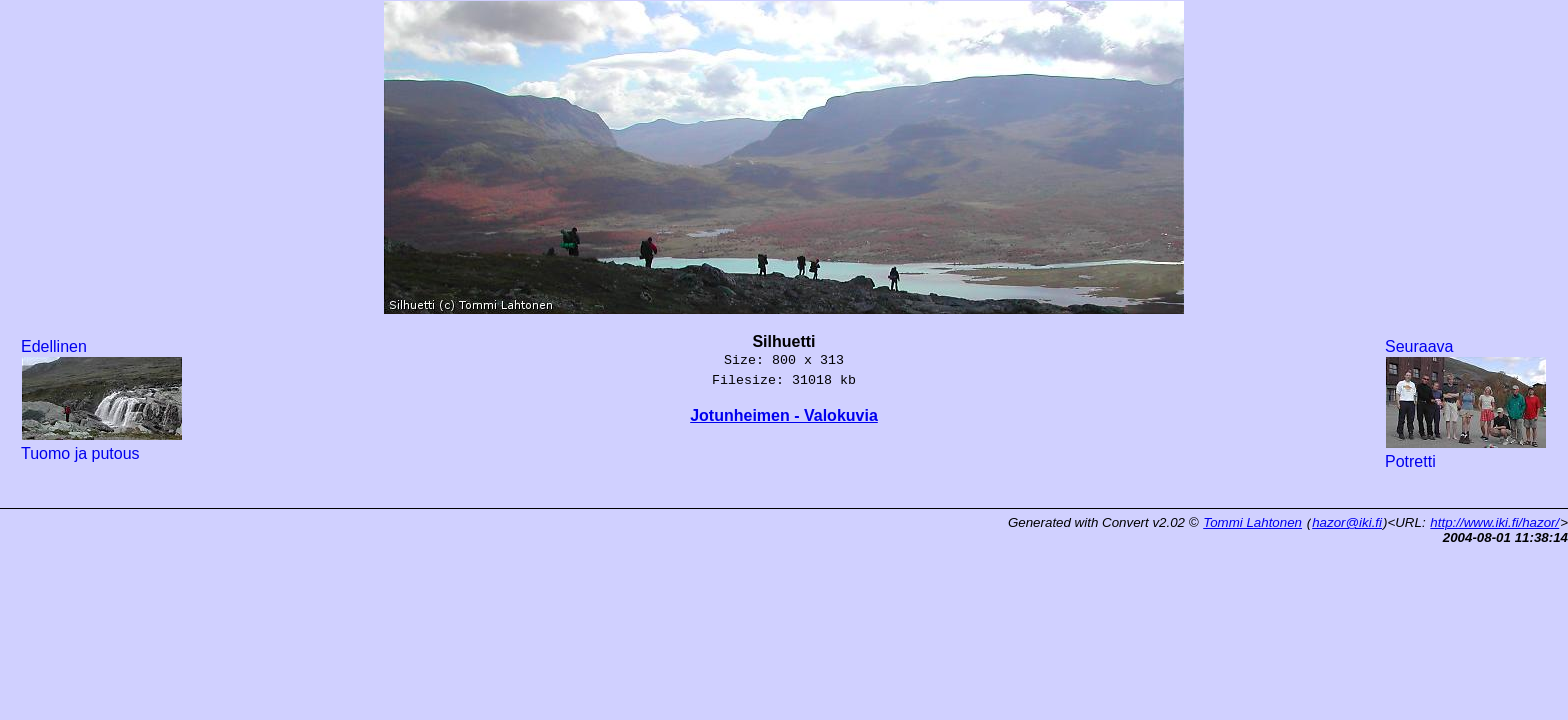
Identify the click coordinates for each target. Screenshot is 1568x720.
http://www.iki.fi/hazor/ (1494, 522)
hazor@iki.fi (1347, 522)
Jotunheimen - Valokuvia (784, 415)
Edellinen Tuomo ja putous (102, 400)
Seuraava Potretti (1466, 404)
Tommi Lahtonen (1252, 522)
